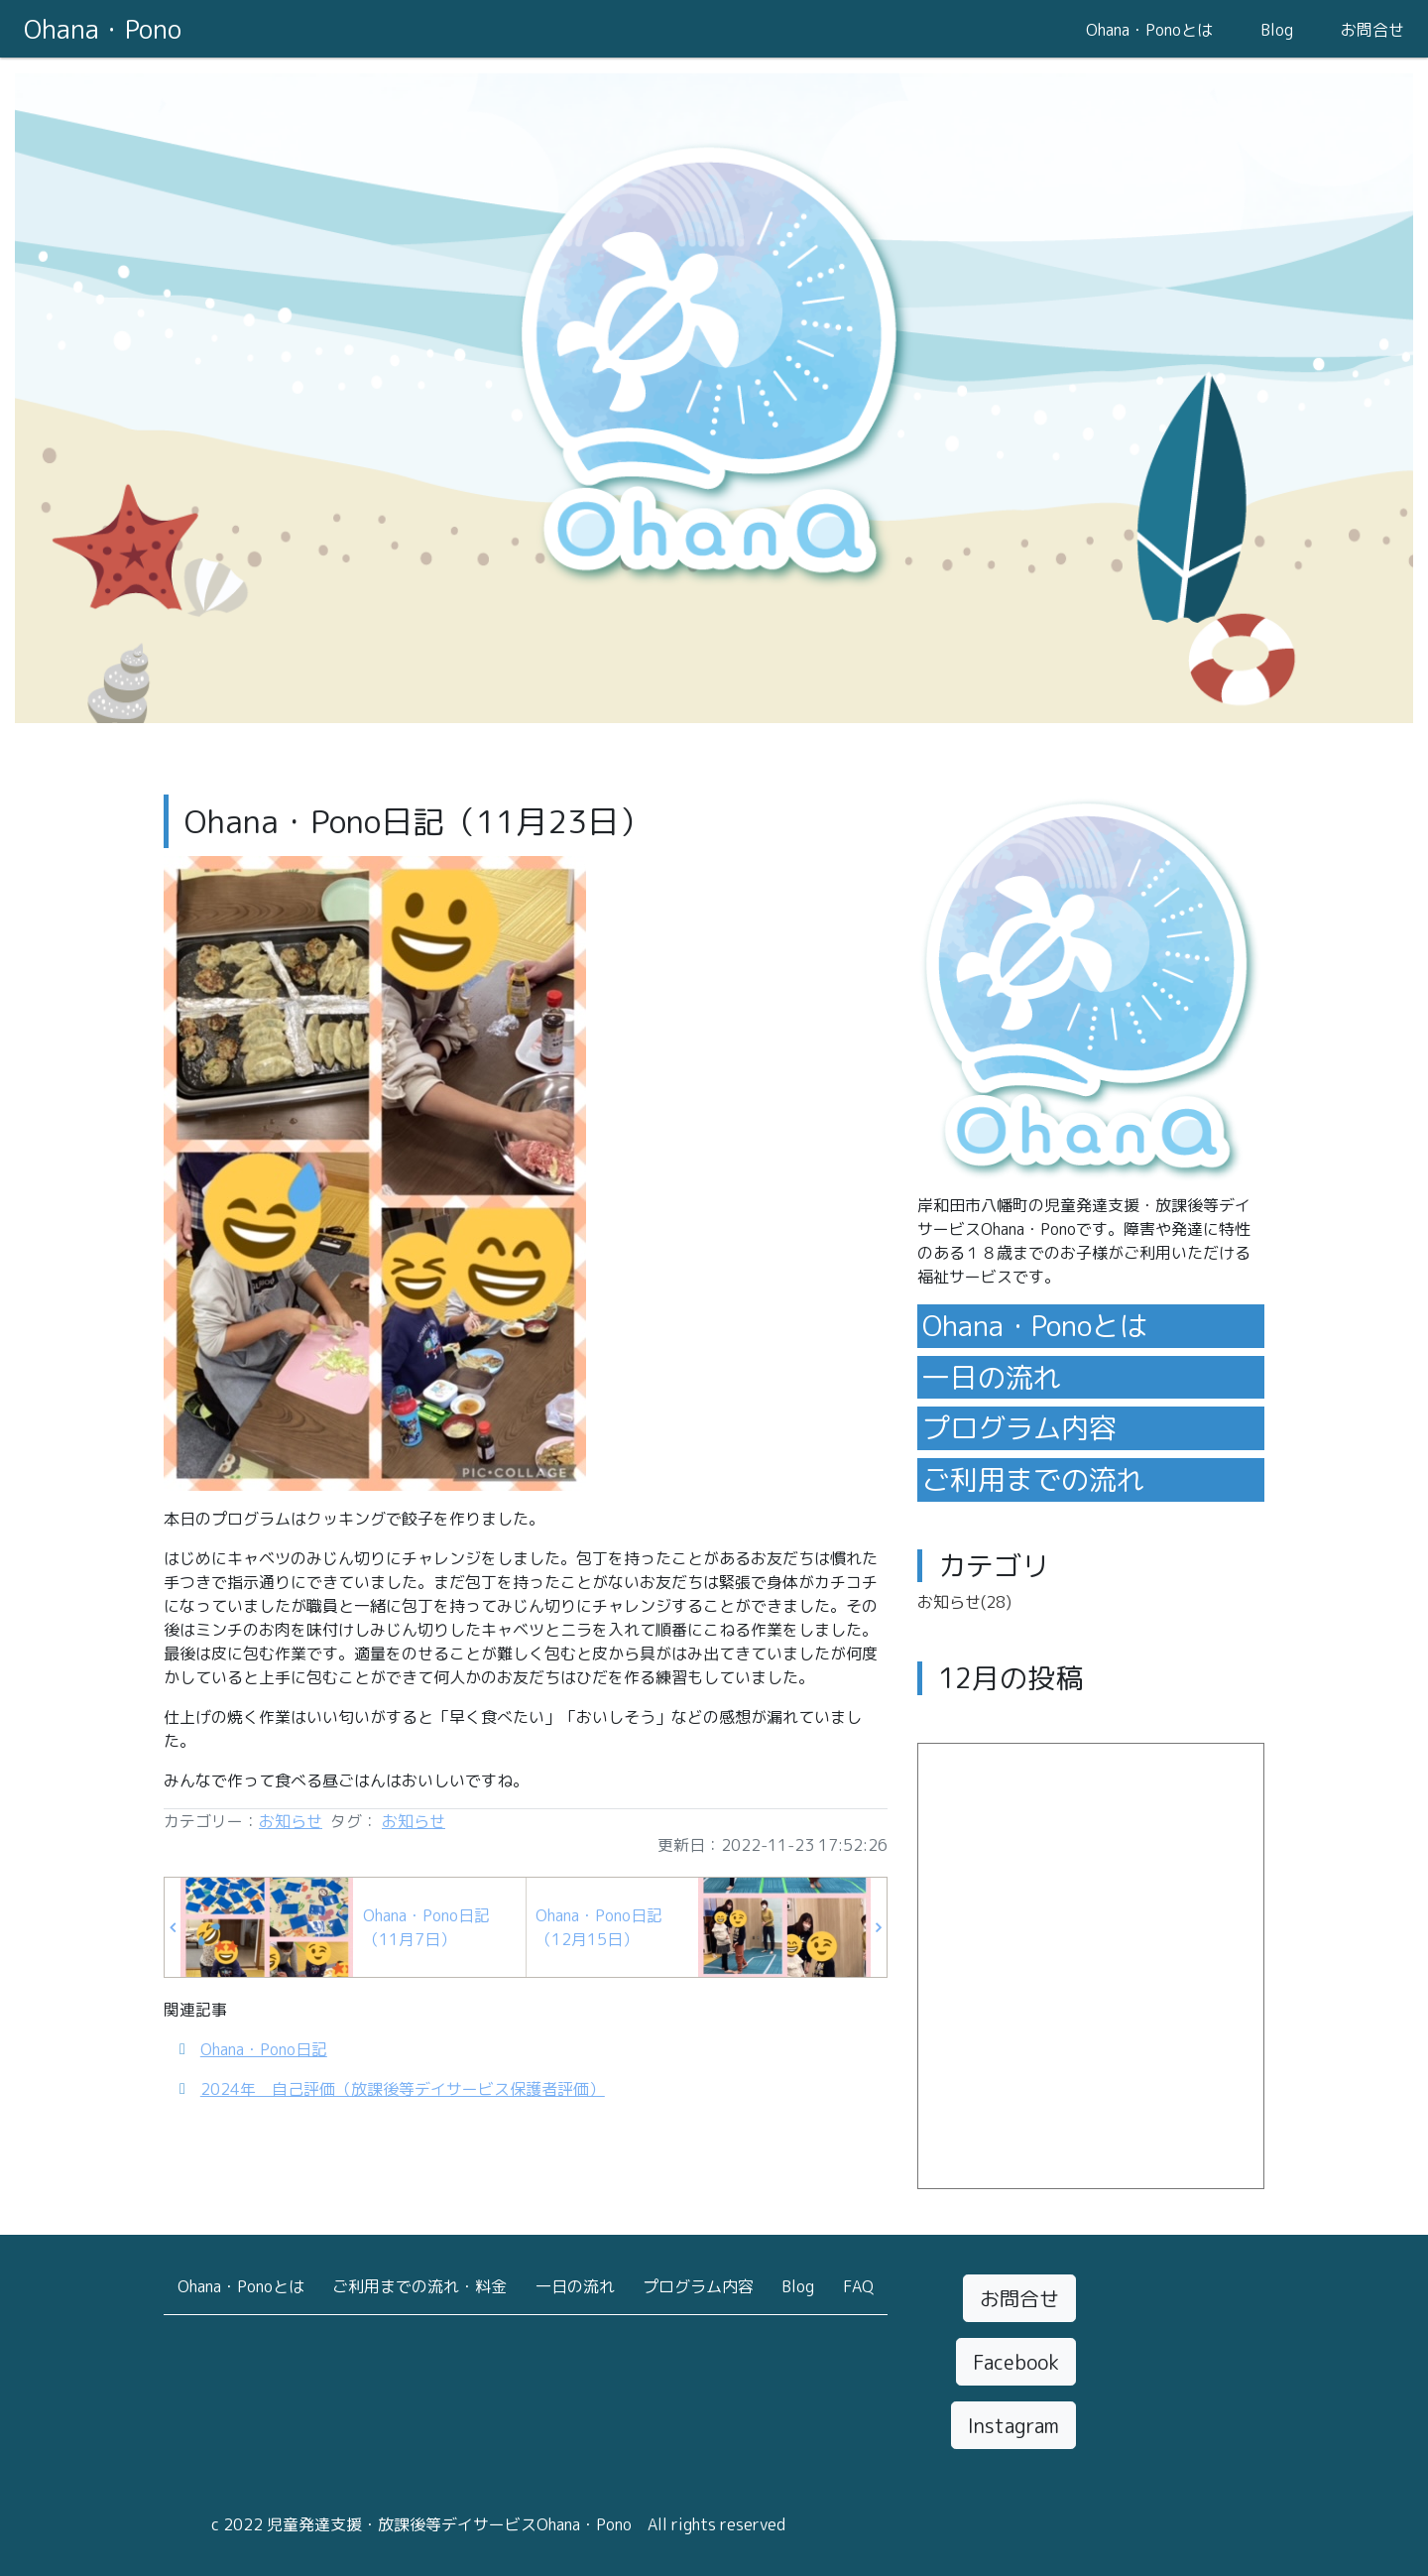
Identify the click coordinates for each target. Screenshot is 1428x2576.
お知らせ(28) (964, 1602)
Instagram (1013, 2425)
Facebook (1016, 2362)
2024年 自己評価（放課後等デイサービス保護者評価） (402, 2089)
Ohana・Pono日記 (263, 2049)
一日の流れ (991, 1377)
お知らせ (290, 1821)
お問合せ (1372, 30)
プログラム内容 (1019, 1428)
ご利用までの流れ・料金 (419, 2286)
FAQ (858, 2286)
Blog (1276, 30)
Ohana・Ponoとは (1149, 30)
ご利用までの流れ (1033, 1479)
